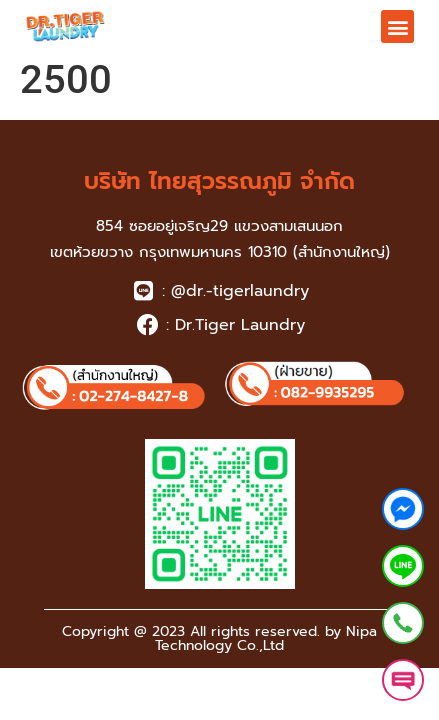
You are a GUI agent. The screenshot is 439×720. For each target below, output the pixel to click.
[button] (397, 26)
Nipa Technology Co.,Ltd (266, 638)
